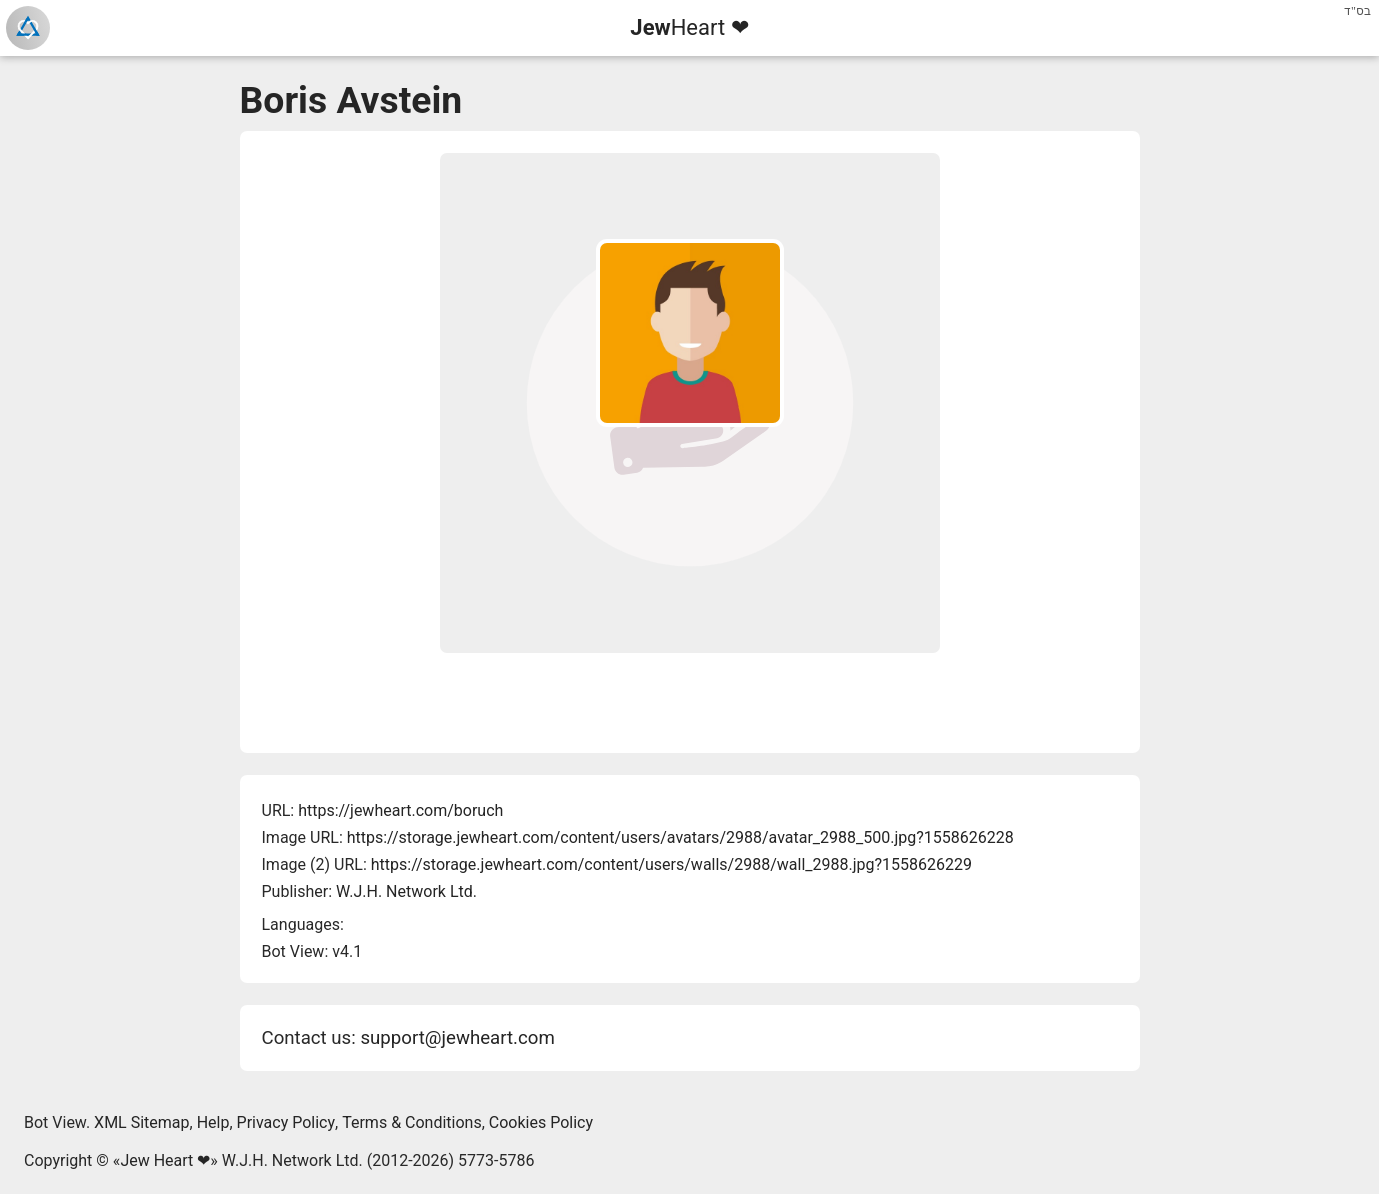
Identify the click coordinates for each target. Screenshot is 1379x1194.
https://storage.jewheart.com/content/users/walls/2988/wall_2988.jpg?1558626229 (671, 864)
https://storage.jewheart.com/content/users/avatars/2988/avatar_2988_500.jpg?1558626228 (680, 837)
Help (213, 1122)
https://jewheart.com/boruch (400, 810)
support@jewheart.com (457, 1038)
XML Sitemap (141, 1122)
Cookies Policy (541, 1122)
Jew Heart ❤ (165, 1160)
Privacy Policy (286, 1122)
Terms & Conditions (412, 1122)
